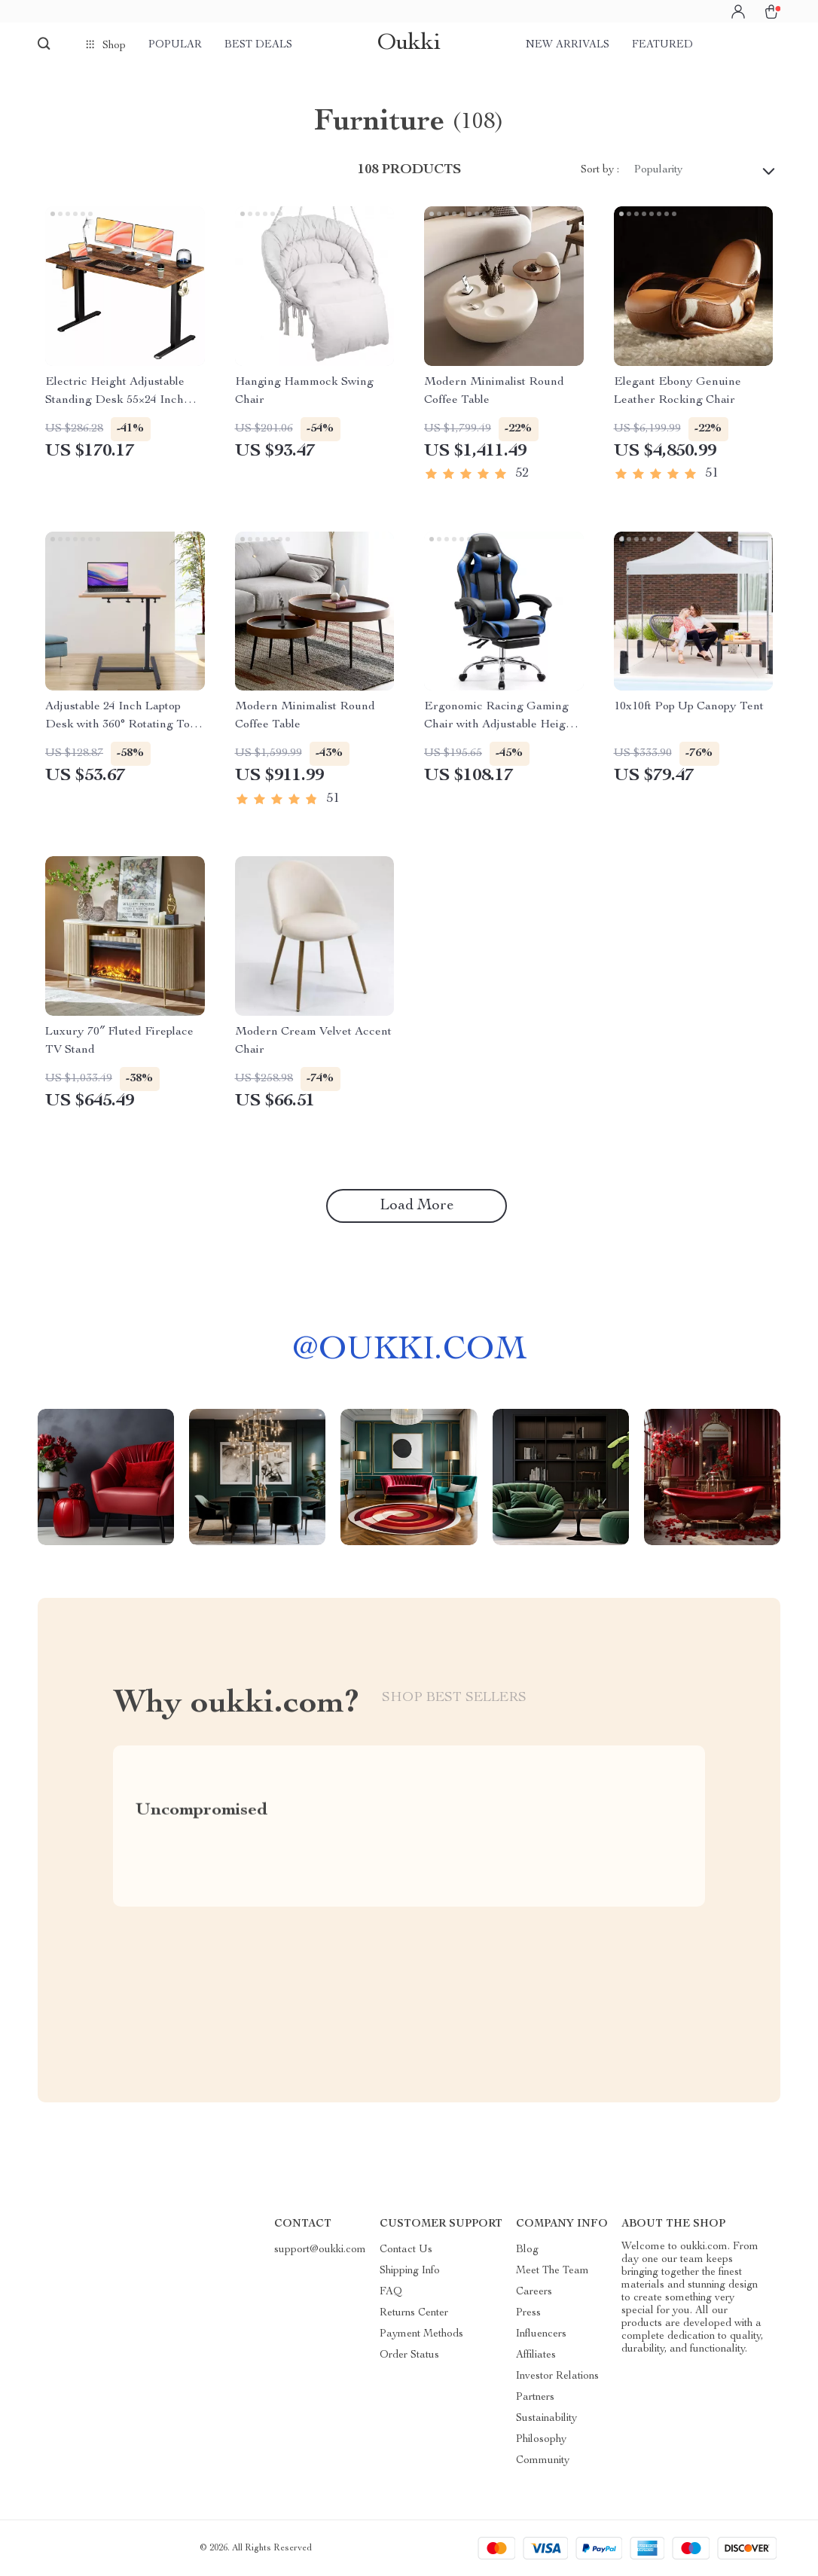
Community (542, 2461)
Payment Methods (421, 2334)
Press (528, 2313)
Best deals (258, 45)
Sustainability (546, 2418)
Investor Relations (557, 2376)
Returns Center (414, 2313)
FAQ (391, 2292)
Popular (175, 45)
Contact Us (406, 2250)
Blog (527, 2250)
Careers (534, 2292)
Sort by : (600, 170)
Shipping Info (410, 2271)
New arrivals (567, 45)
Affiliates (536, 2355)
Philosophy (541, 2439)
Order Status (409, 2355)
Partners (535, 2397)
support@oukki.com (320, 2250)
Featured (662, 45)
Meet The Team (552, 2271)
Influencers (541, 2334)
